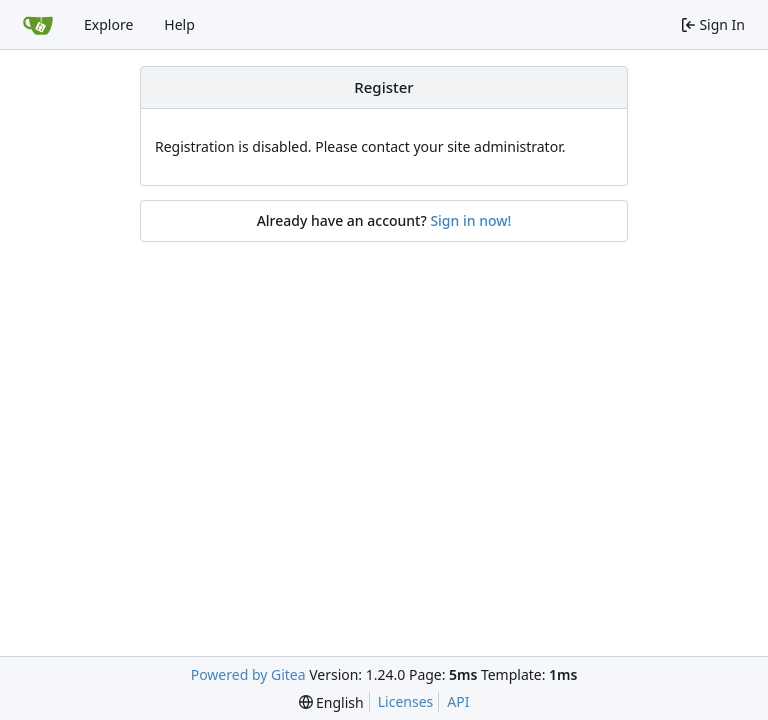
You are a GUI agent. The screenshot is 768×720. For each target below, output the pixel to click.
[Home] (38, 25)
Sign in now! (470, 220)
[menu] (331, 702)
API (458, 701)
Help (179, 24)
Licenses (406, 701)
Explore (108, 24)
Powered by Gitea (248, 674)
